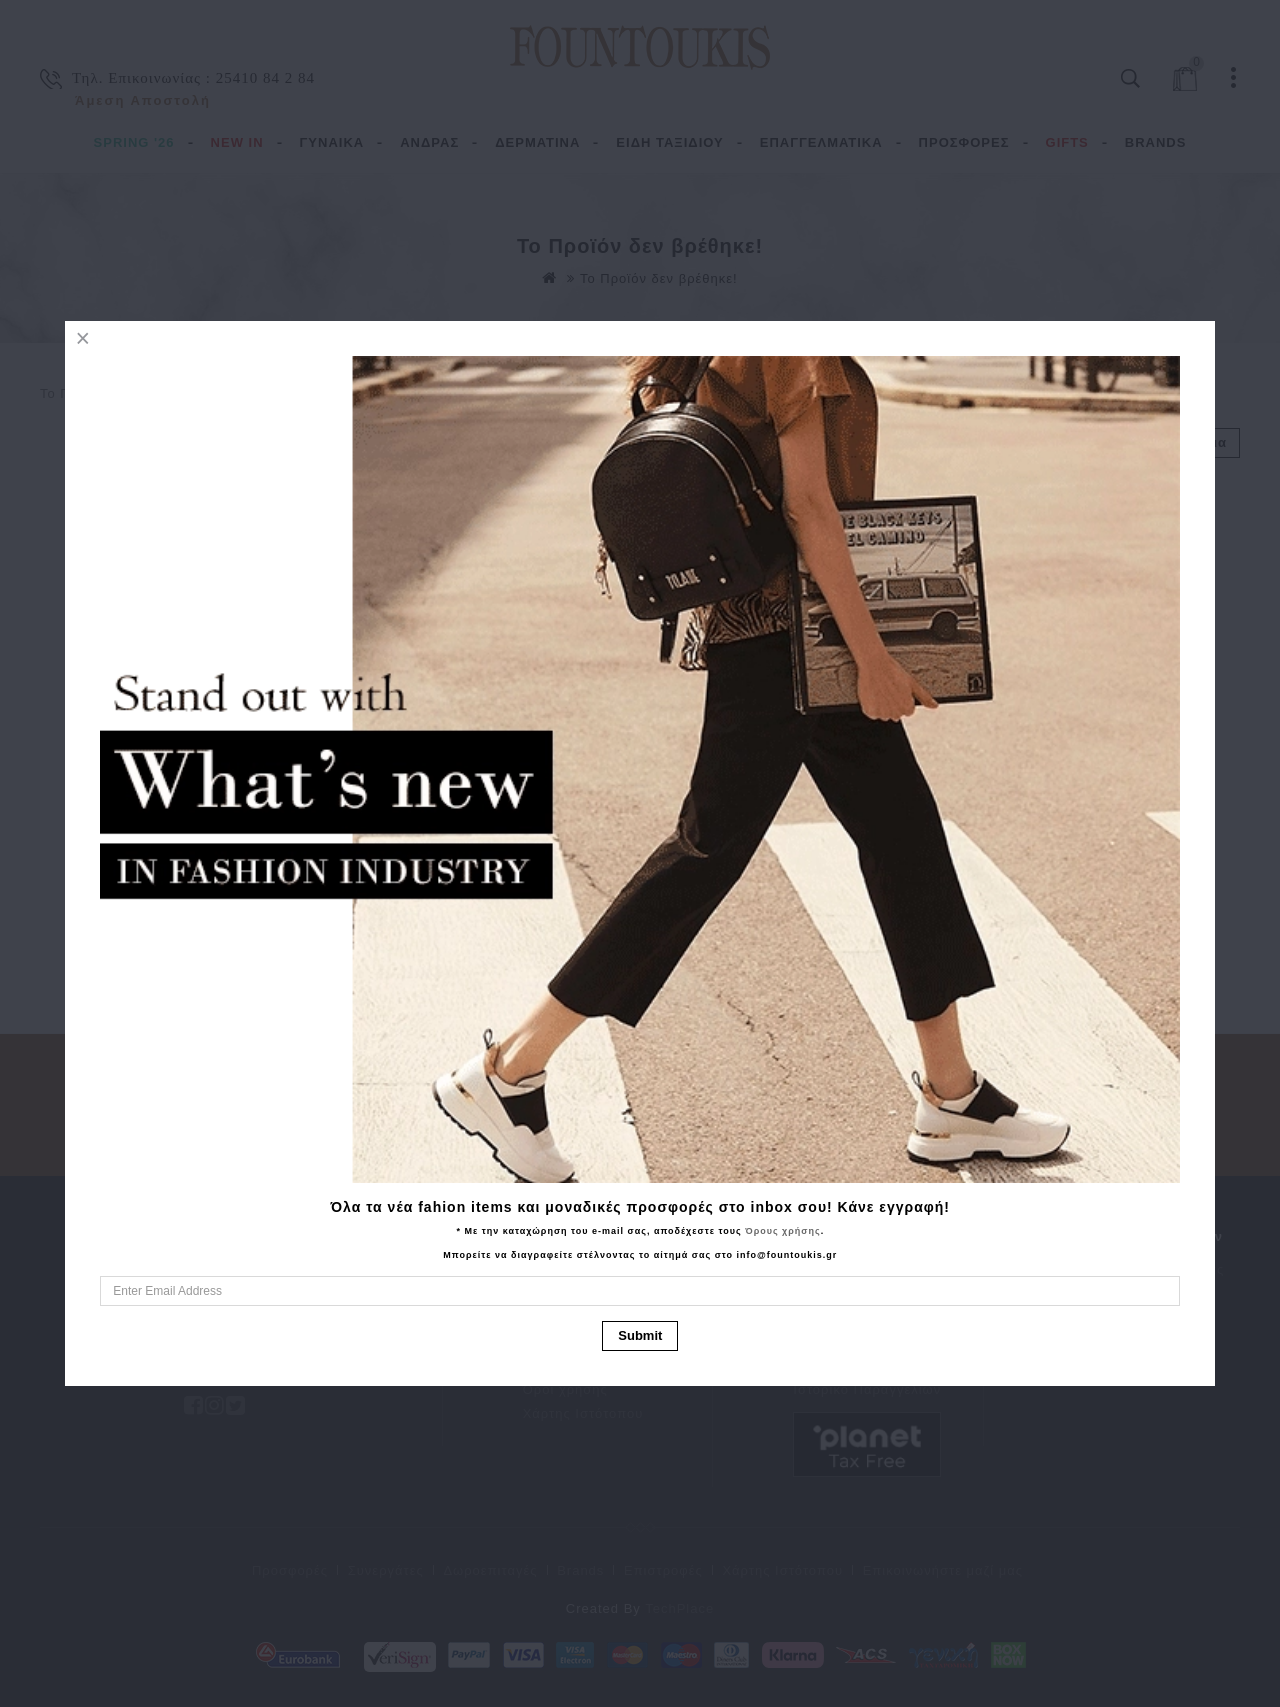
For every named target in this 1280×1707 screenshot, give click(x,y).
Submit (640, 1335)
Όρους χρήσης (783, 1231)
